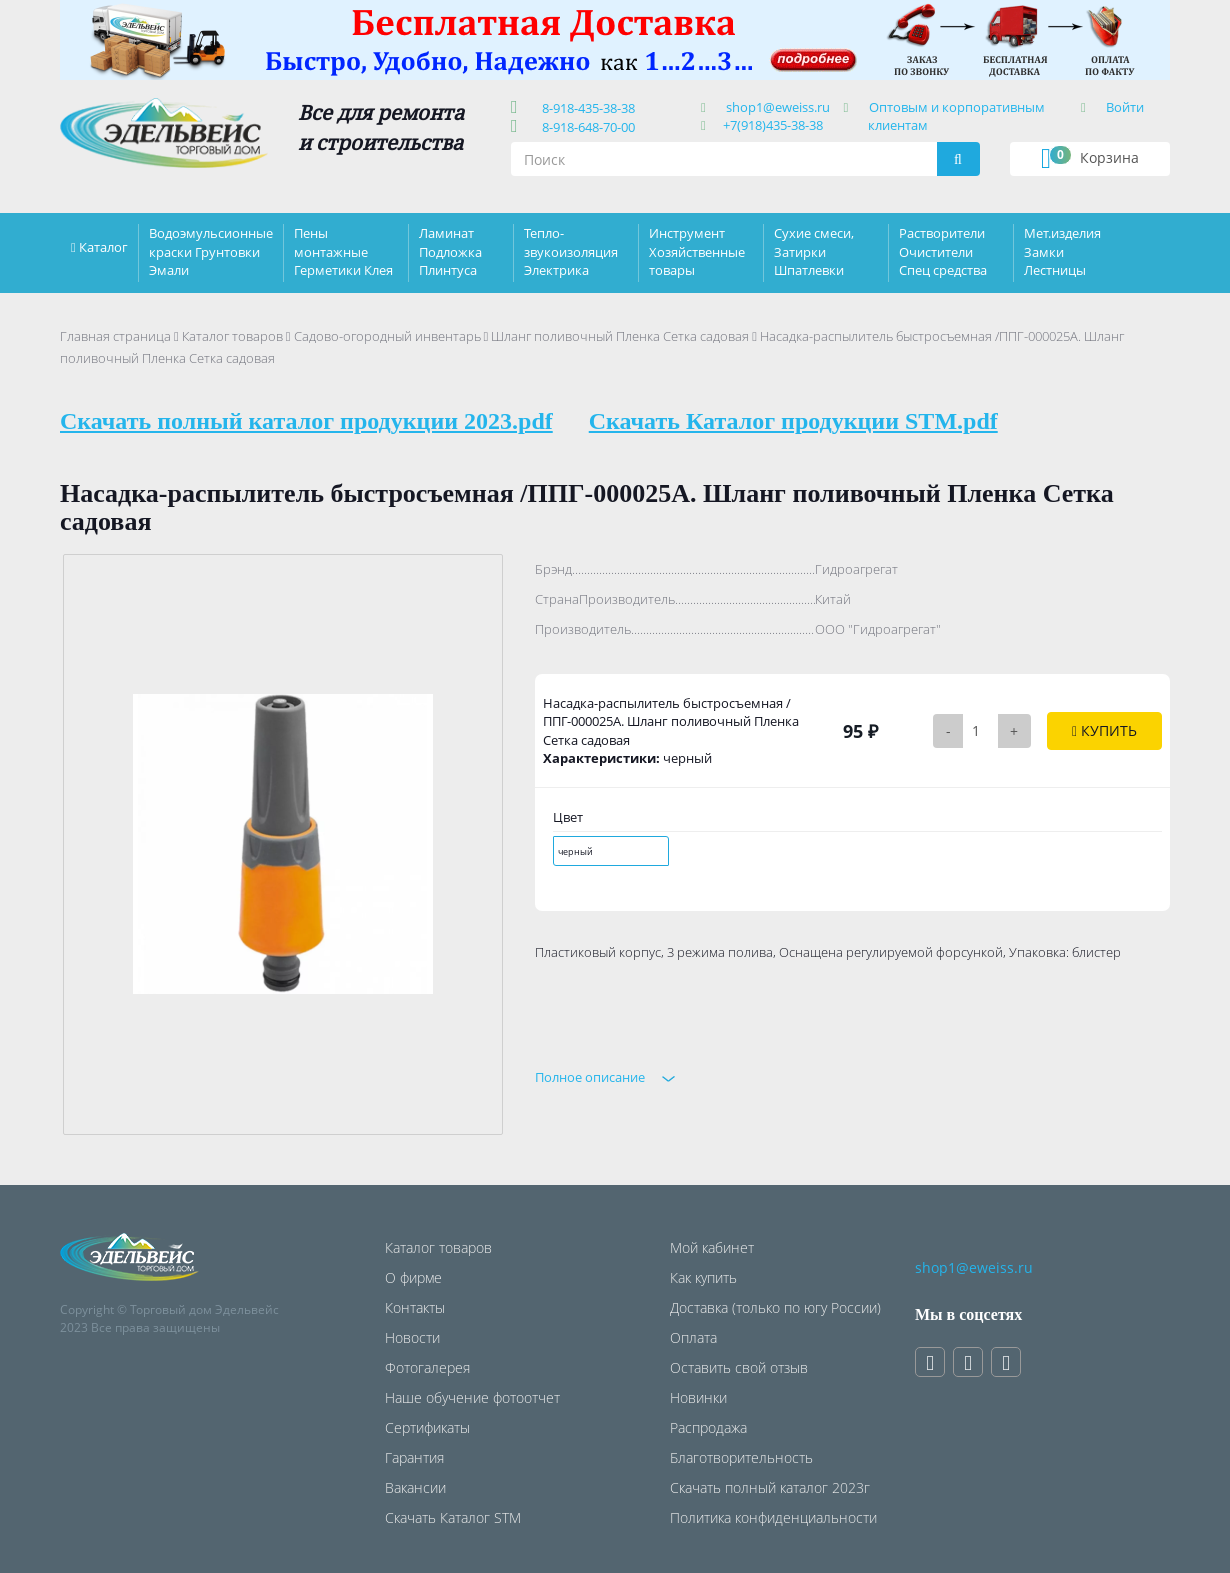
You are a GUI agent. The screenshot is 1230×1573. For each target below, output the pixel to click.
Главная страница (115, 336)
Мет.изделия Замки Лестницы (1062, 251)
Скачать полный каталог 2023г (770, 1487)
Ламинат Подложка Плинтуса (450, 251)
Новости (412, 1337)
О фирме (413, 1277)
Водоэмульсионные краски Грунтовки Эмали (211, 251)
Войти (1125, 107)
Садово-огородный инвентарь (387, 336)
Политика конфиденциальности (773, 1517)
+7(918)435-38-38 (773, 125)
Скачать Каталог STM (453, 1517)
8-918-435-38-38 (585, 108)
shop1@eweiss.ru (778, 107)
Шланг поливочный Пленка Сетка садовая (620, 336)
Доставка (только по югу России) (775, 1307)
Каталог (103, 247)
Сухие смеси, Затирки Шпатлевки (814, 251)
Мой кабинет (712, 1247)
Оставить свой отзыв (739, 1367)
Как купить (703, 1277)
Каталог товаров (232, 336)
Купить (1104, 730)
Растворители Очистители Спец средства (943, 251)
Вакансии (415, 1487)
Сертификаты (427, 1427)
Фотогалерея (427, 1367)
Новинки (698, 1397)
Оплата (693, 1337)
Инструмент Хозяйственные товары (697, 251)
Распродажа (708, 1427)
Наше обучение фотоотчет (472, 1397)
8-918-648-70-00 (585, 127)
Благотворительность (741, 1457)
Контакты (415, 1307)
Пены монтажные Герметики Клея (343, 251)
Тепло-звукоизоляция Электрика (571, 251)
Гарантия (414, 1457)
